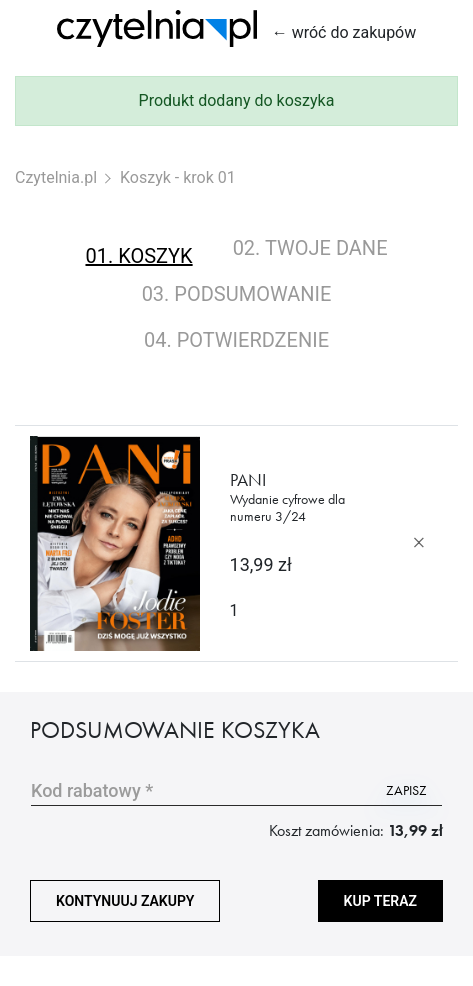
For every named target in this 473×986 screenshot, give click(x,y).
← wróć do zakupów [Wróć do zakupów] (344, 32)
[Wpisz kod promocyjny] (201, 790)
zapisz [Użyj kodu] (406, 790)
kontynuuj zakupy (125, 901)
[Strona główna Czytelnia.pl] (157, 28)
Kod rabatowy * (92, 790)
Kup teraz (380, 901)
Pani (300, 496)
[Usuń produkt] (419, 543)
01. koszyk (138, 256)
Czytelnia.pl (56, 177)
